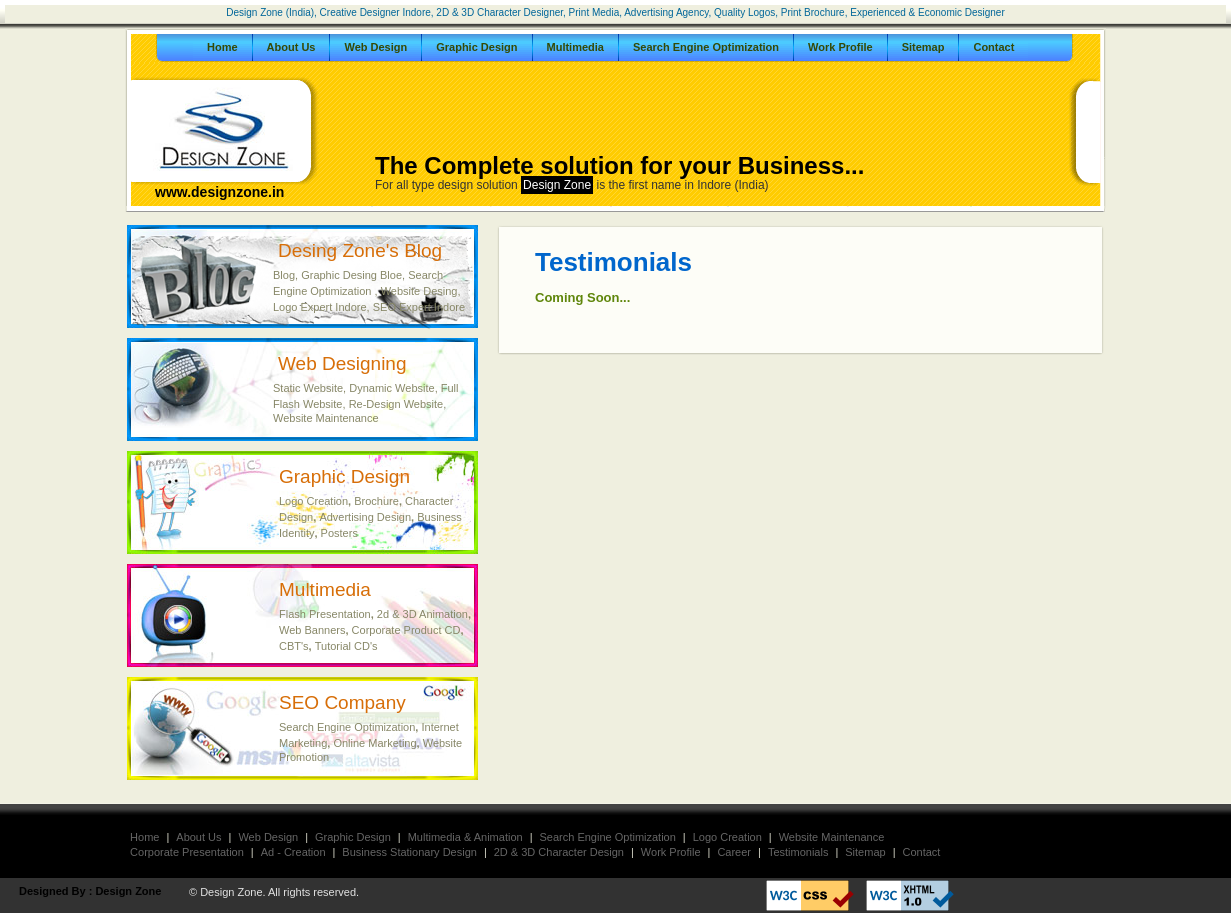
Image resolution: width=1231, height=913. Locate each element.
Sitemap (923, 47)
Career (734, 852)
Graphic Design (476, 47)
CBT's (294, 646)
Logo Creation (313, 501)
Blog (284, 275)
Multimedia (575, 47)
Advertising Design (365, 517)
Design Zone (128, 891)
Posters (339, 533)
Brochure (376, 501)
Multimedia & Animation (465, 837)
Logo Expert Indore (320, 307)
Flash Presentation (325, 614)
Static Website (308, 388)
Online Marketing (374, 743)
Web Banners (312, 630)
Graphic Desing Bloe (351, 275)
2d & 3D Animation (422, 614)
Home (222, 47)
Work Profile (840, 47)
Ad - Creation (293, 852)
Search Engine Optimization (706, 47)
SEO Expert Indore (419, 307)
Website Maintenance (326, 418)
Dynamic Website (391, 388)
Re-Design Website (396, 404)
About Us (291, 47)
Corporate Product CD (406, 630)
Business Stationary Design (409, 852)
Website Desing (419, 291)
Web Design (375, 47)
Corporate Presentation (187, 852)
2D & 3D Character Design (559, 852)
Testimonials (798, 852)
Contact (993, 47)
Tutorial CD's (346, 646)
